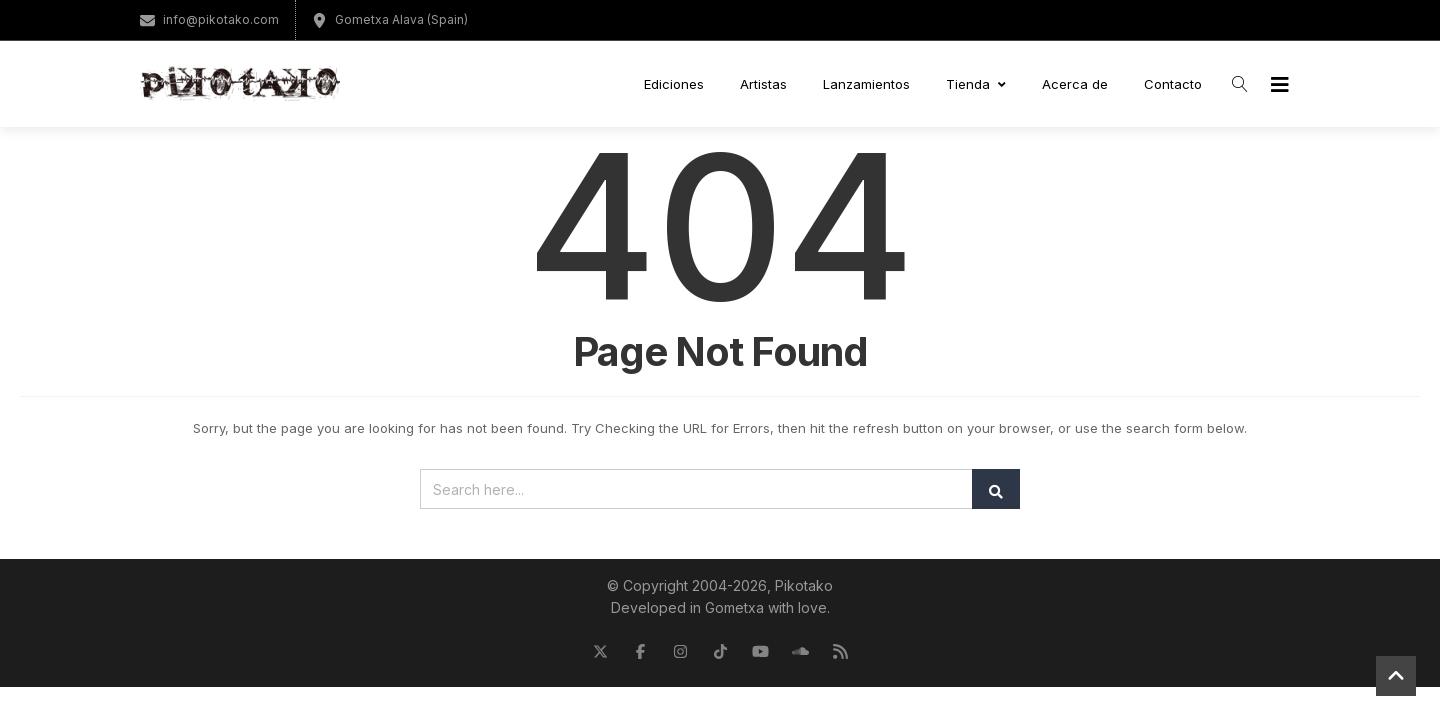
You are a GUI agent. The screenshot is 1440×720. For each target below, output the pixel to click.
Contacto (1173, 84)
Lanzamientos (866, 84)
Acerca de (1075, 84)
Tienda (976, 84)
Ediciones (674, 84)
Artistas (763, 84)
